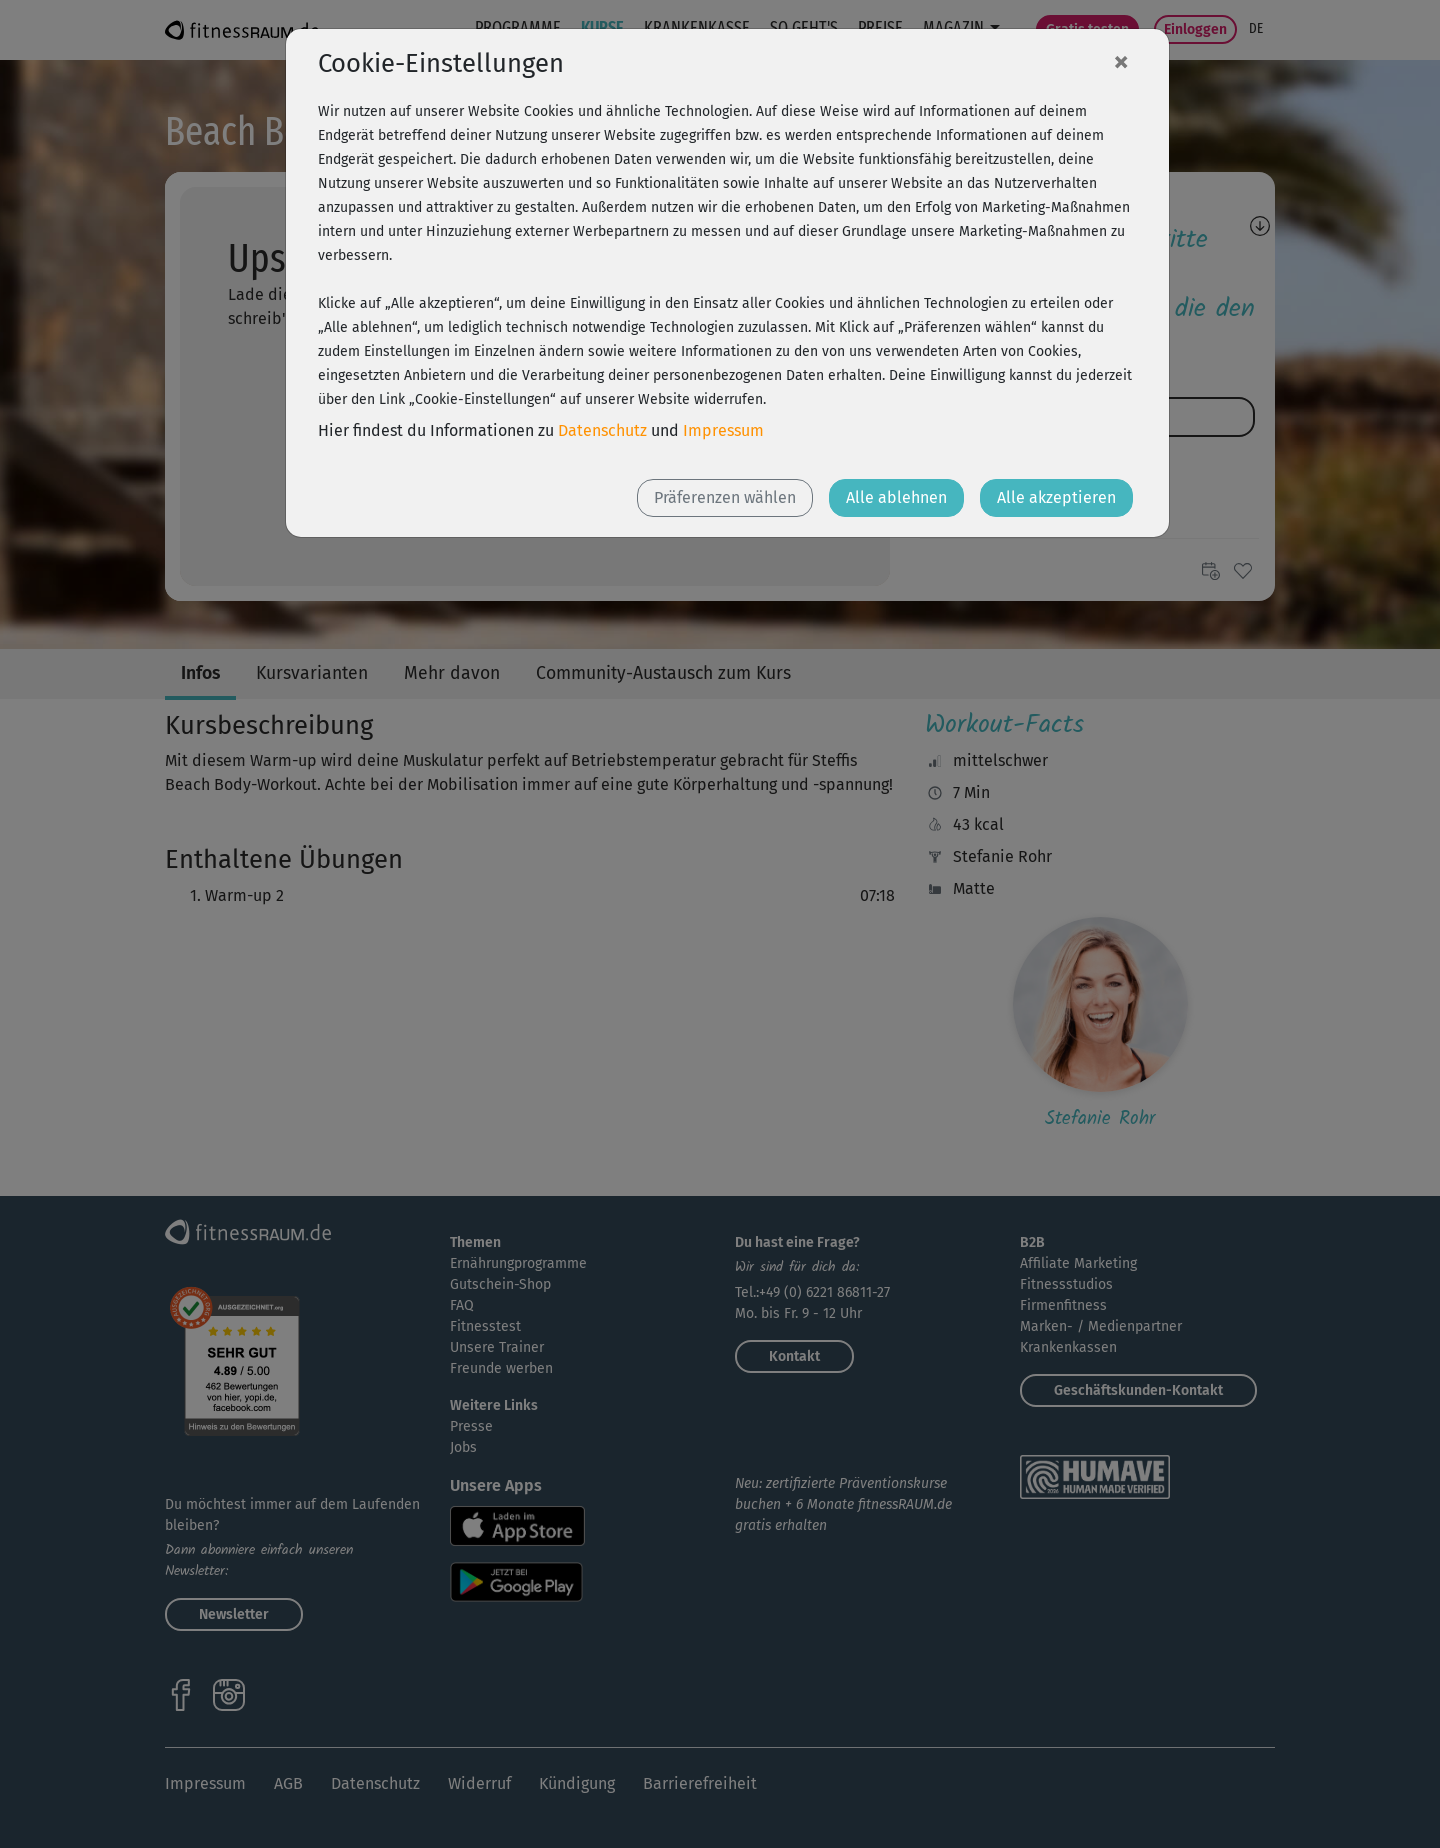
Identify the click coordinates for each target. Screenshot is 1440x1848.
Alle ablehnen (896, 497)
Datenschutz (602, 430)
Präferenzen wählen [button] (725, 497)
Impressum (723, 430)
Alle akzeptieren (1056, 497)
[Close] (1121, 61)
